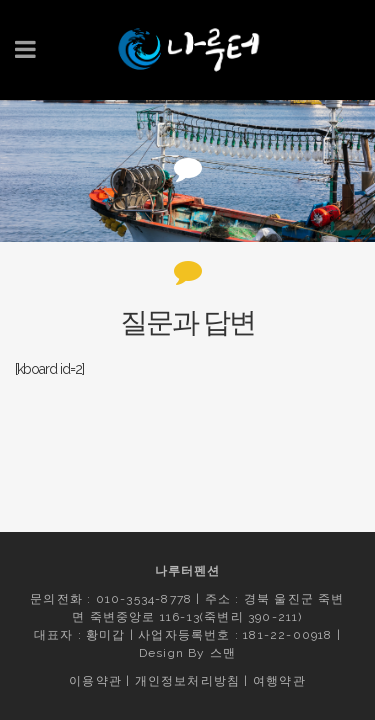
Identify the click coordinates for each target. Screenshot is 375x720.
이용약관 (95, 681)
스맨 (223, 653)
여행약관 (279, 681)
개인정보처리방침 (188, 681)
